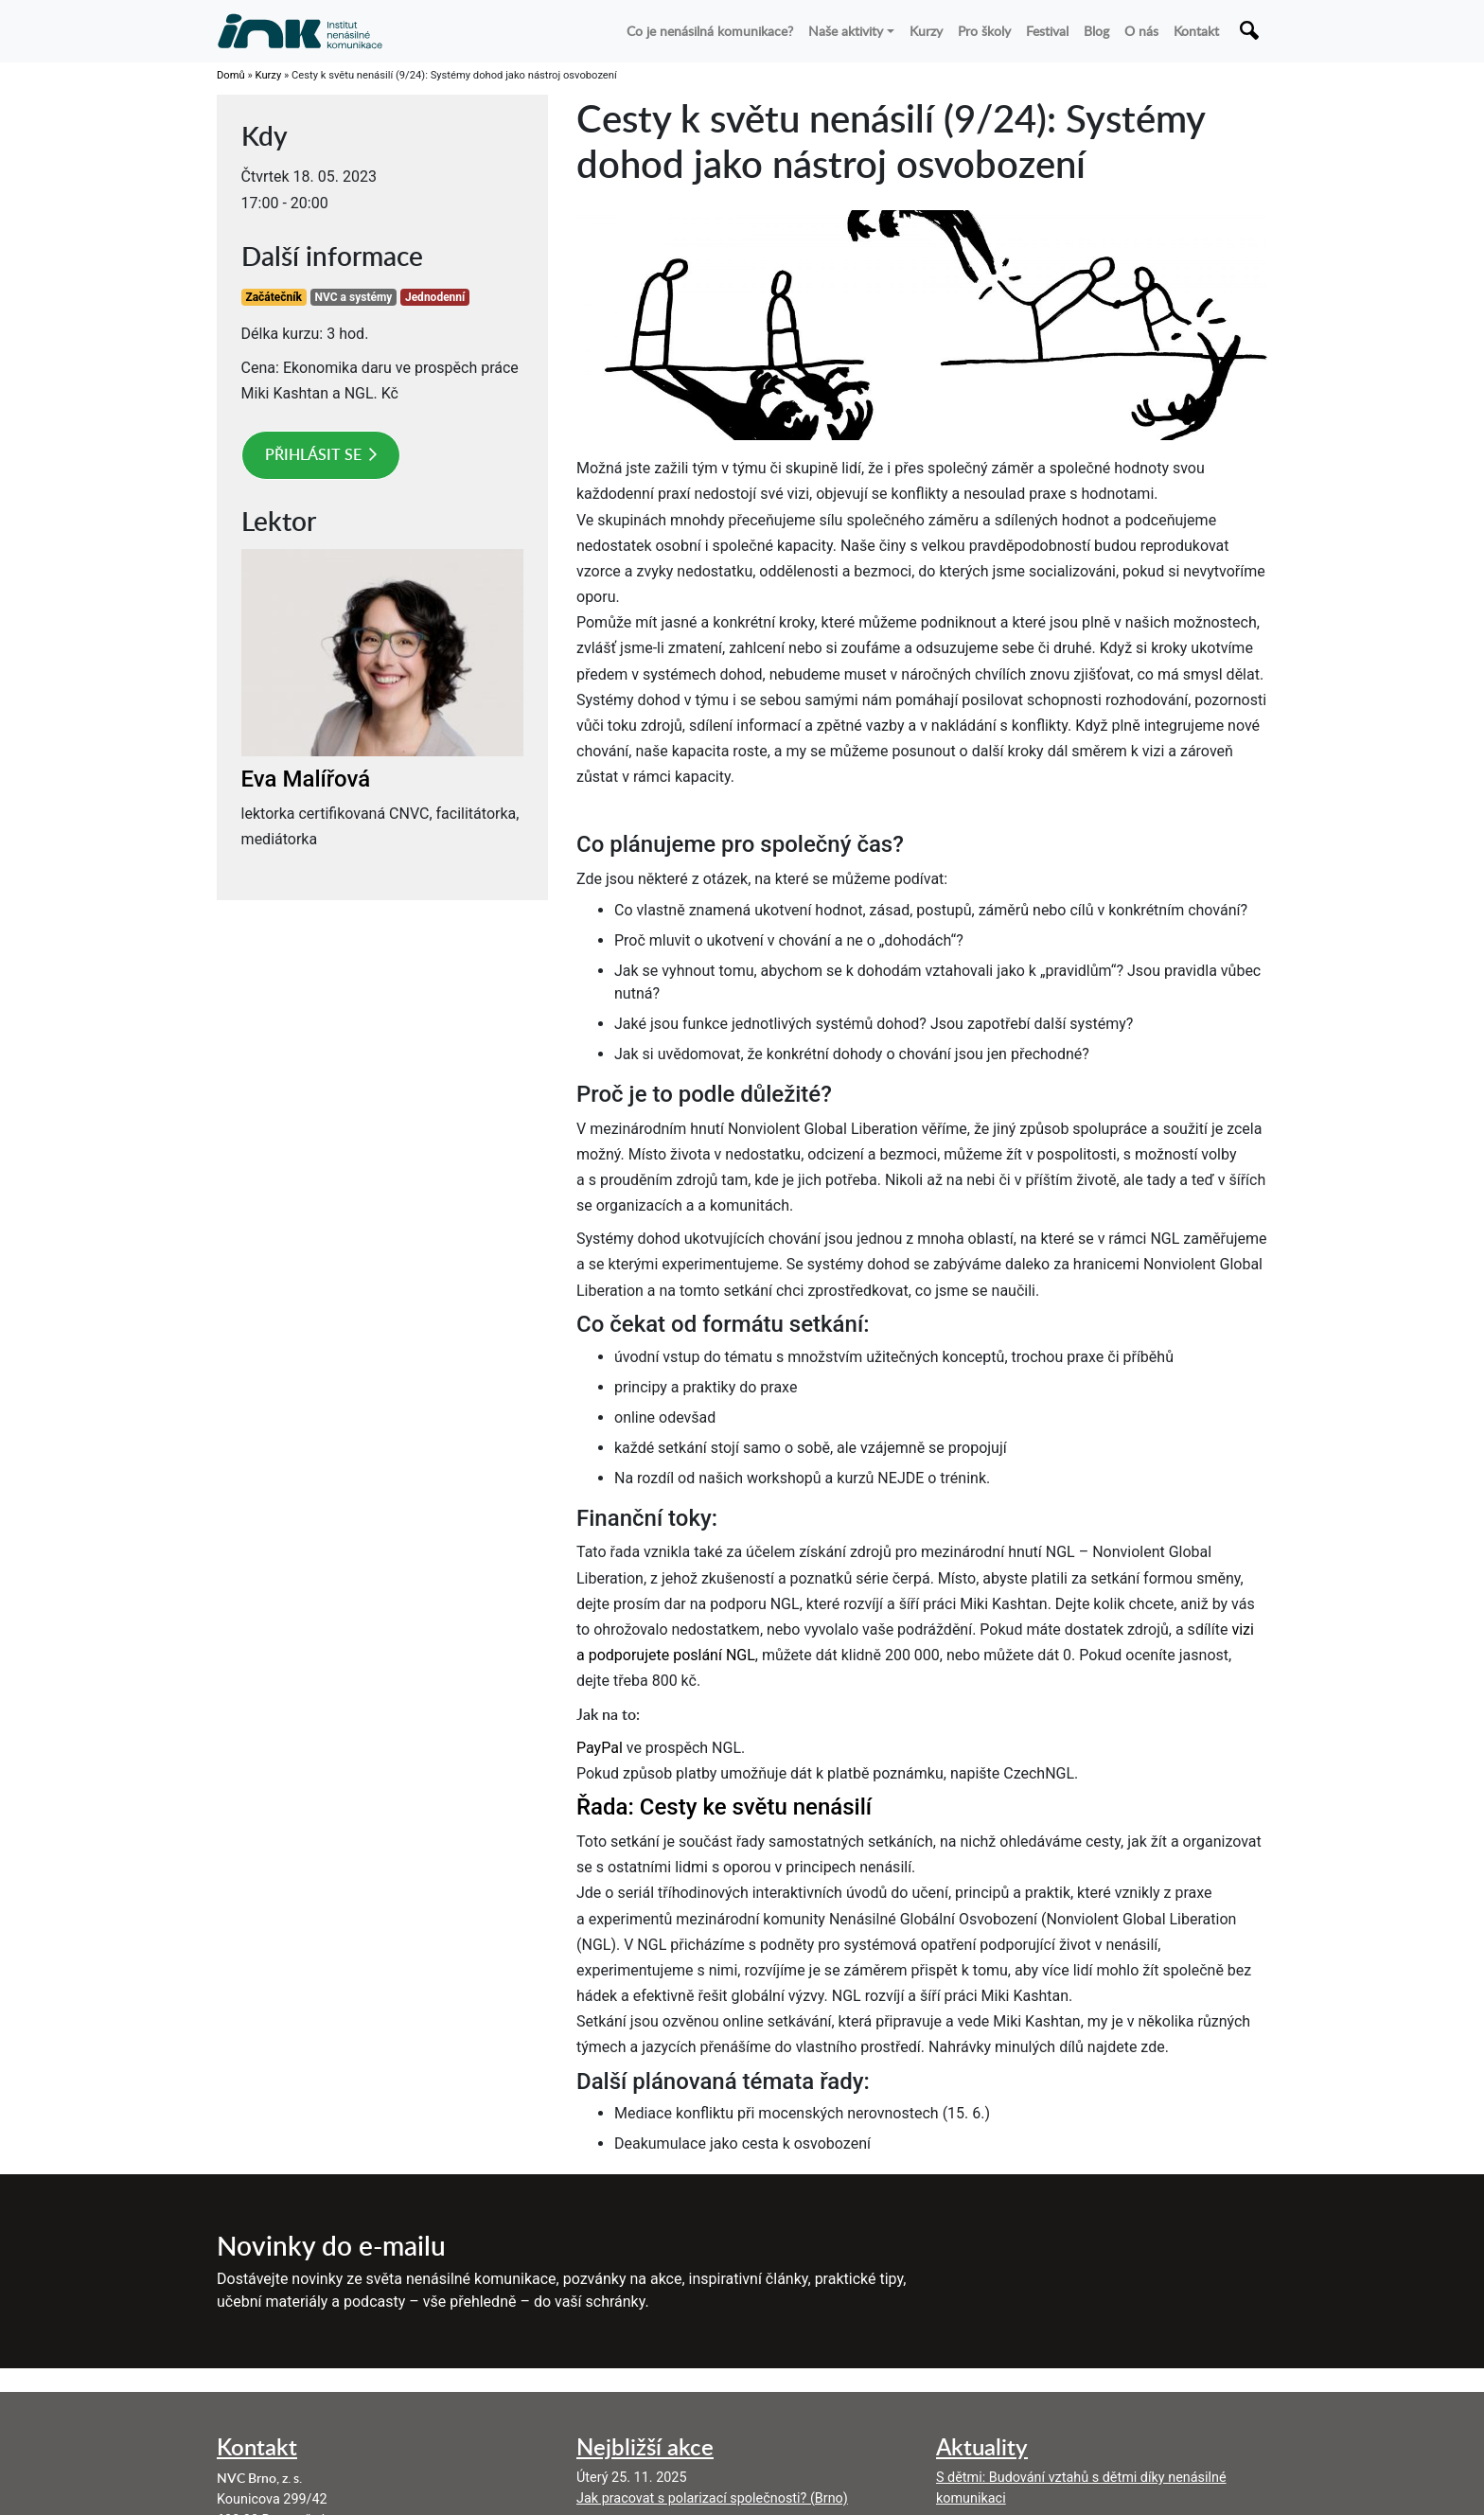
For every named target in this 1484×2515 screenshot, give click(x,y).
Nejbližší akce (645, 2446)
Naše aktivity (845, 30)
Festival (1047, 30)
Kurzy (926, 30)
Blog (1096, 30)
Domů (231, 75)
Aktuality (982, 2446)
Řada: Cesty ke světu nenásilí (724, 1807)
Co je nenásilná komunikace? (710, 30)
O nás (1141, 30)
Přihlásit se (313, 454)
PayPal (599, 1748)
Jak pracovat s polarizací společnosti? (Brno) (712, 2498)
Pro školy (984, 30)
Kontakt (1196, 30)
